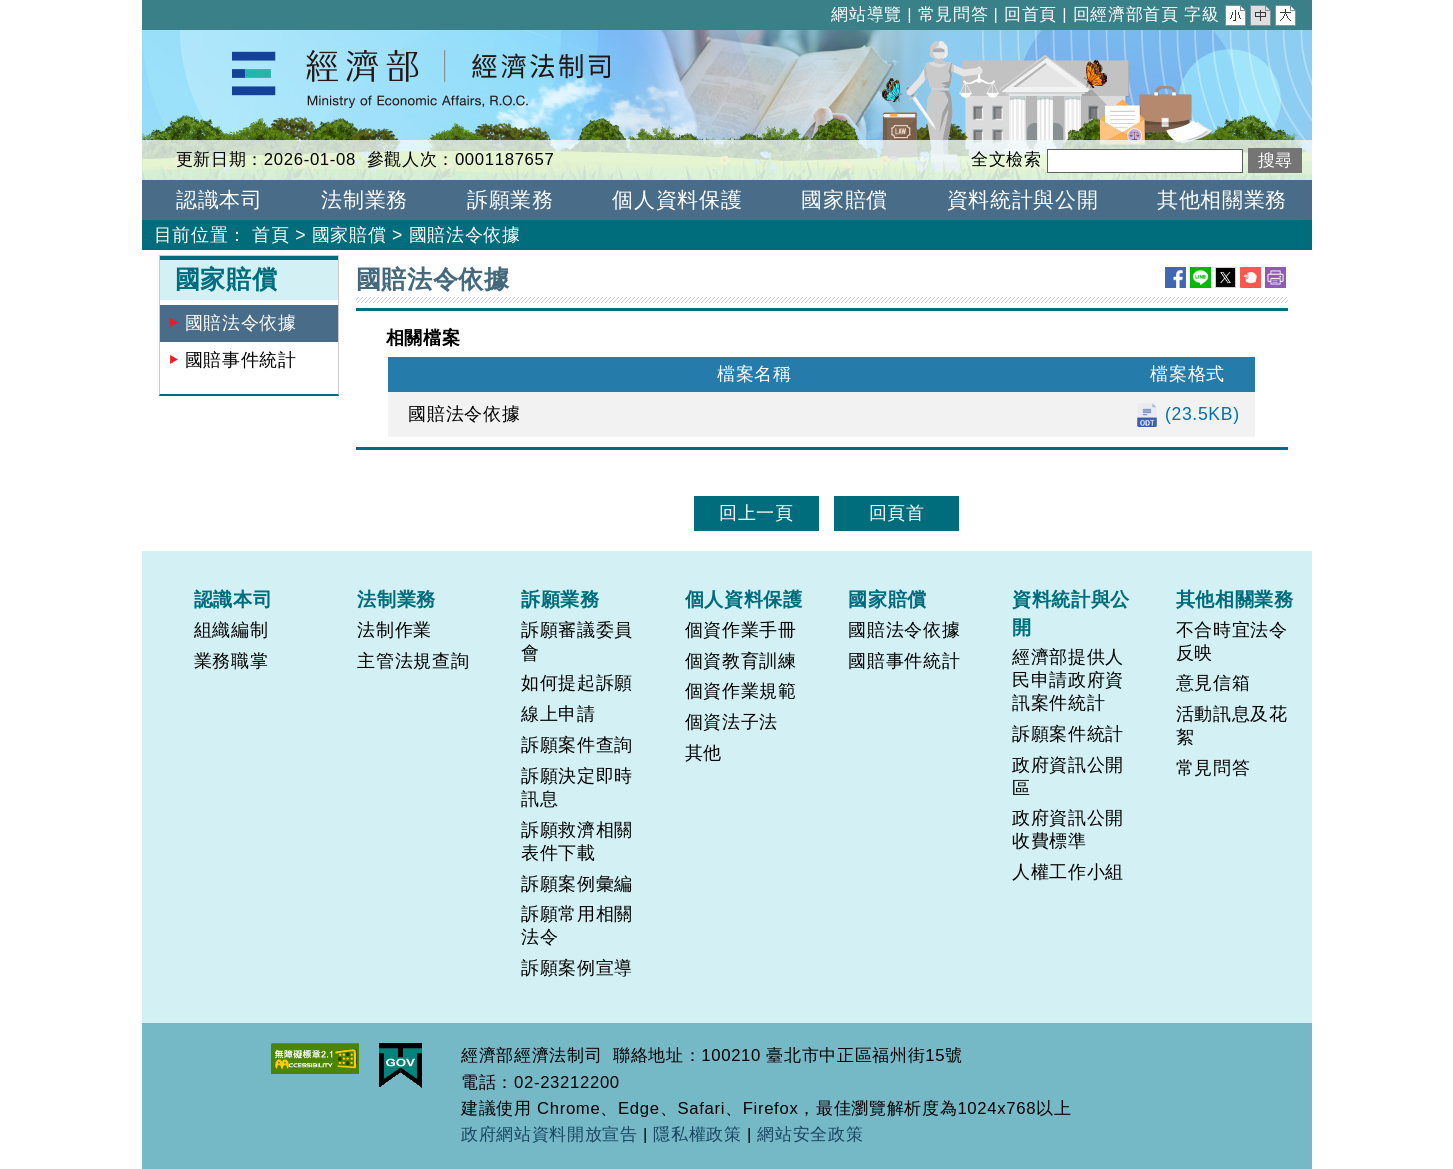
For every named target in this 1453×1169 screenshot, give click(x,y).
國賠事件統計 (241, 360)
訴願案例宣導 (577, 968)
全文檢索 (1006, 159)
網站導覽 (866, 14)
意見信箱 (1213, 683)
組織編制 (231, 630)
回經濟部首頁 (1126, 14)
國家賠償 (349, 235)
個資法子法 (731, 722)
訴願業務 (560, 599)
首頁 (270, 235)
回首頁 (1030, 14)
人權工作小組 (1068, 872)
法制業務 (396, 599)
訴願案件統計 (1068, 734)
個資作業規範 (741, 691)
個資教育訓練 (741, 661)
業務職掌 (231, 661)
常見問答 (953, 14)
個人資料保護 (744, 599)
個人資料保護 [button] (677, 199)
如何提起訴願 (577, 683)
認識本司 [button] (219, 199)
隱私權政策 (697, 1134)
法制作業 (394, 630)
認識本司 (233, 599)
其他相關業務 (1235, 599)
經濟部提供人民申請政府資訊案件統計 (1068, 680)
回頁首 (897, 513)
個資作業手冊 (741, 630)
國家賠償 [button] (844, 199)
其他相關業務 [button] (1222, 199)
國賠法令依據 (465, 235)
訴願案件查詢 (577, 745)
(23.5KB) (1187, 414)
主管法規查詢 (413, 661)
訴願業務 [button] (510, 199)
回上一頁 (756, 513)
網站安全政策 (810, 1134)
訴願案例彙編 (577, 884)
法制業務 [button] (364, 199)
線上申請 (558, 714)
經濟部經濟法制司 (216, 43)
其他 (703, 753)
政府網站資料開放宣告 (549, 1134)
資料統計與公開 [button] (1023, 199)
